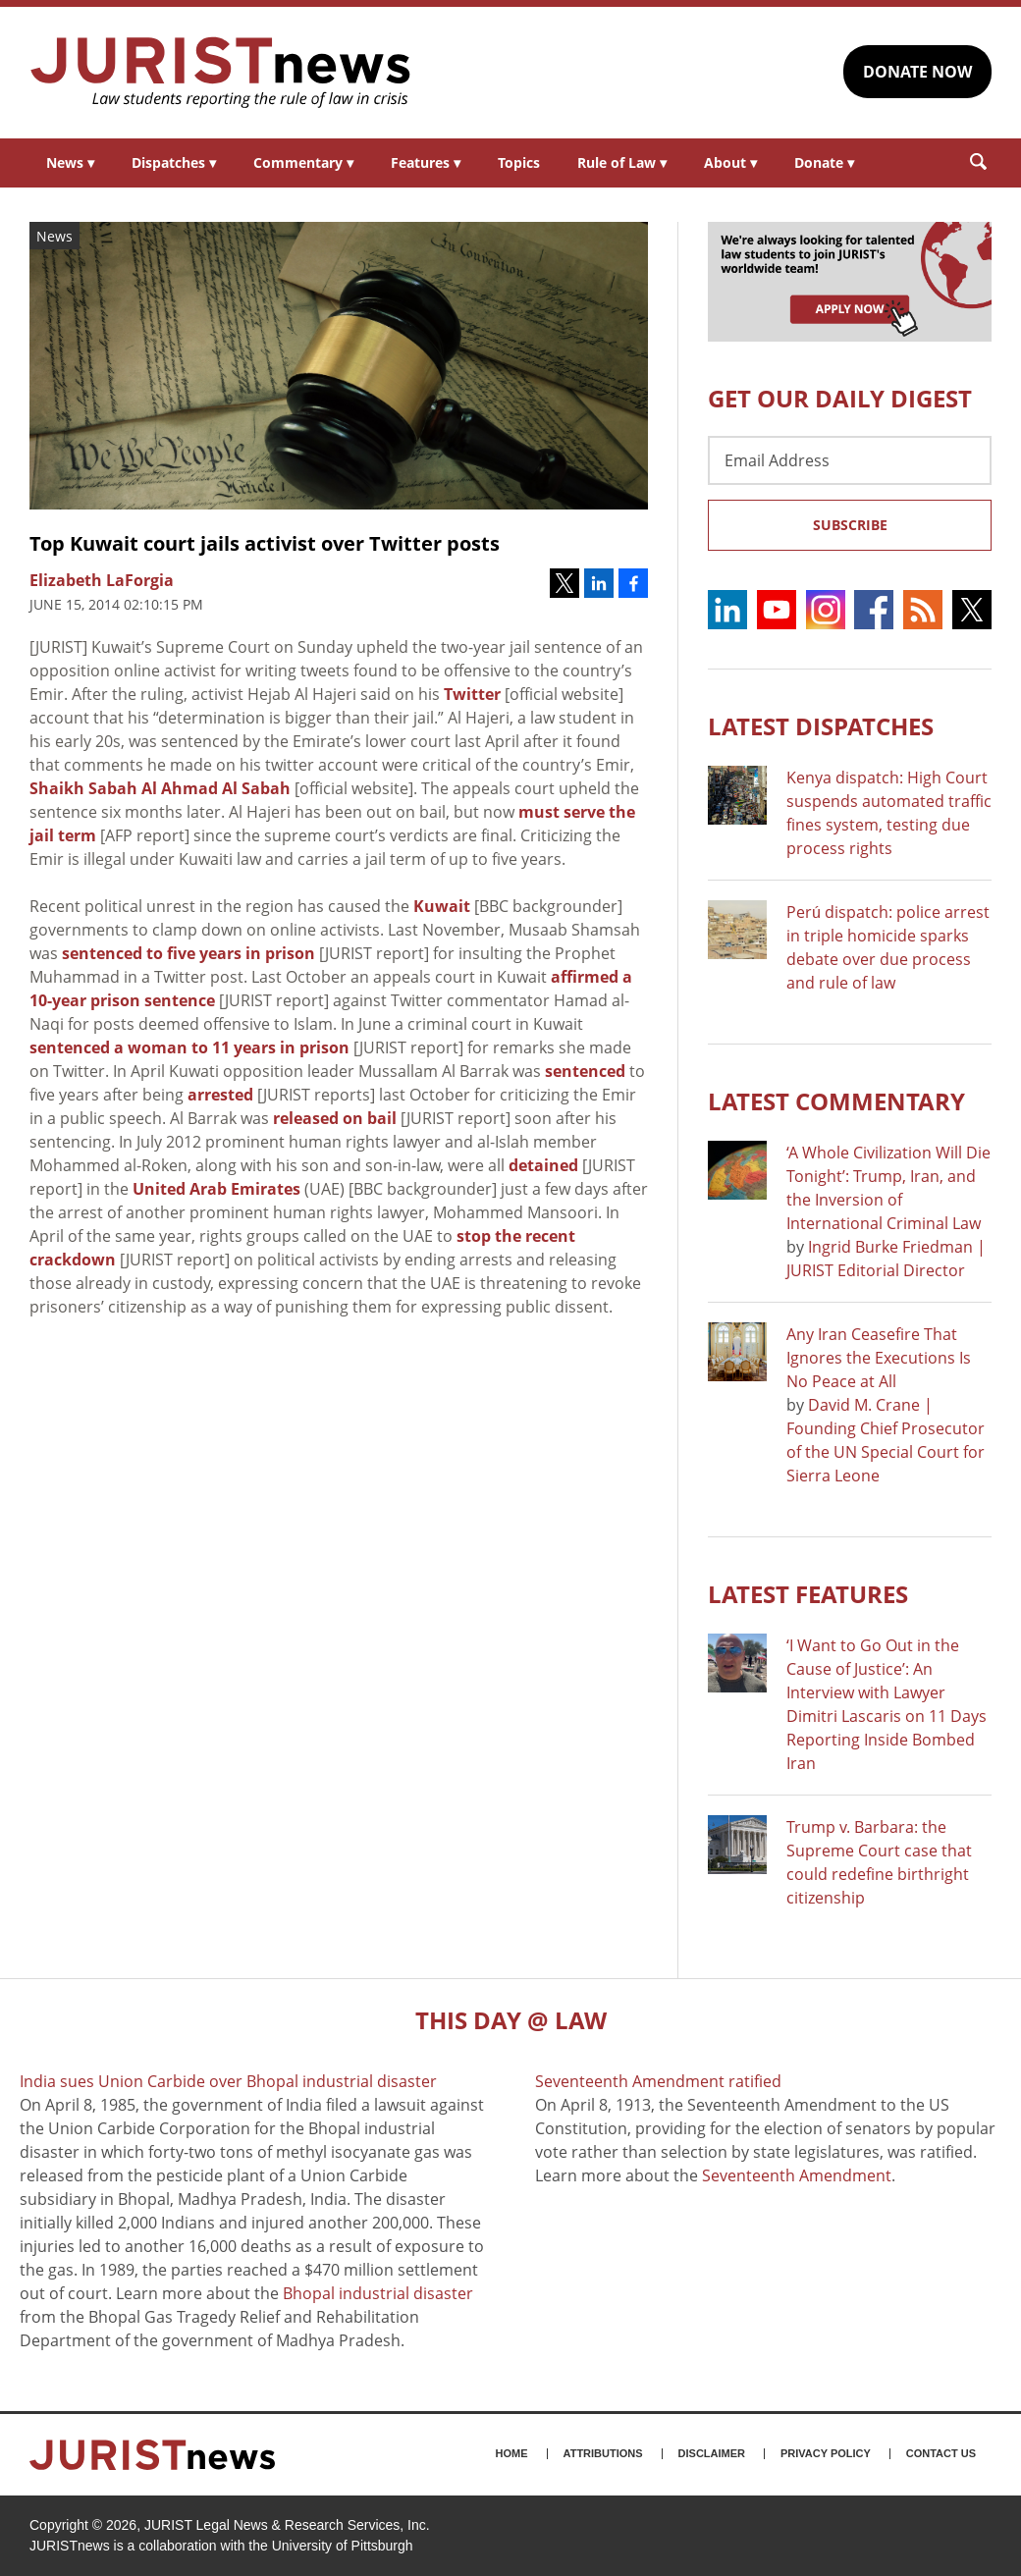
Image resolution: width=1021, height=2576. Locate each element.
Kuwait (441, 906)
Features (425, 162)
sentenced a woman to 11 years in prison (189, 1047)
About (730, 162)
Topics (519, 162)
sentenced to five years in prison (188, 953)
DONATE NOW (917, 71)
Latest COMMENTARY (836, 1101)
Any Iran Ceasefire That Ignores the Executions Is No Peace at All (878, 1357)
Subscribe (850, 524)
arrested (220, 1094)
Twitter (472, 694)
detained (543, 1165)
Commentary (303, 162)
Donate (824, 162)
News (70, 162)
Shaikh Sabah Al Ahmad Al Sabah (160, 788)
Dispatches (174, 162)
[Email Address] (850, 460)
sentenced (585, 1071)
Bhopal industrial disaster (378, 2293)
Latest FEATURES (808, 1594)
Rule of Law (622, 162)
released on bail (335, 1118)
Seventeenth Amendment (796, 2175)
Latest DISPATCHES (821, 726)
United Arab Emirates (216, 1189)
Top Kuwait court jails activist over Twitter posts (264, 543)
